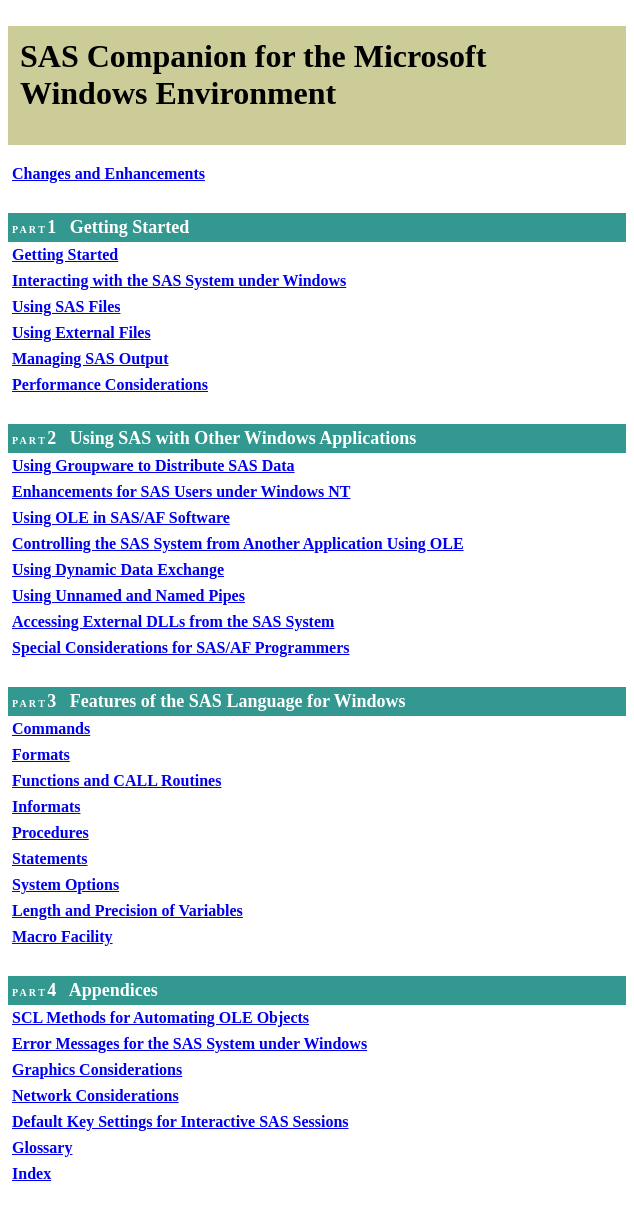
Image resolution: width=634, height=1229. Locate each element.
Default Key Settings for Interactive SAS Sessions (180, 1121)
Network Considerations (95, 1095)
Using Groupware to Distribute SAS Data (153, 465)
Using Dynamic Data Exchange (118, 569)
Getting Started (65, 254)
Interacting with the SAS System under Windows (179, 280)
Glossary (42, 1147)
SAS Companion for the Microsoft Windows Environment (253, 74)
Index (31, 1173)
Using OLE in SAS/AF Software (121, 517)
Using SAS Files (66, 306)
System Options (65, 884)
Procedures (50, 832)
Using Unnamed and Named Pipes (128, 595)
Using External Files (81, 332)
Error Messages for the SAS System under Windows (189, 1043)
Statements (50, 858)
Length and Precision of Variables (127, 910)
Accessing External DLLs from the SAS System (173, 621)
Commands (51, 728)
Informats (46, 806)
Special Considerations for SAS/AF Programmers (180, 647)
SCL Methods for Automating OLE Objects (160, 1017)
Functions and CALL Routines (116, 780)
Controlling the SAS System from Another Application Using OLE (238, 543)
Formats (41, 754)
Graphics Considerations (97, 1069)
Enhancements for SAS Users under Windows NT (181, 491)
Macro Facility (62, 936)
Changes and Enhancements (108, 173)
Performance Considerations (110, 384)
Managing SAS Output (90, 358)
